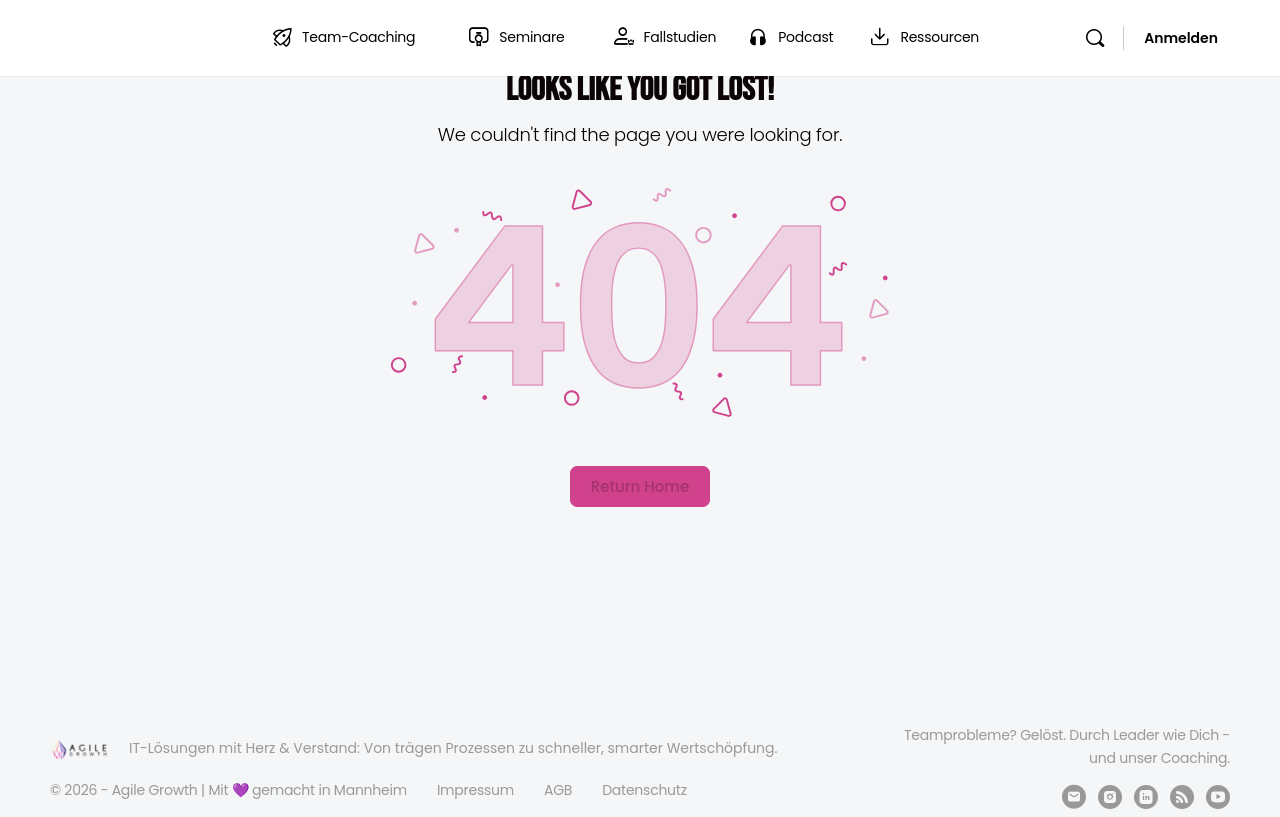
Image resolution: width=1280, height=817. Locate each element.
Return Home (640, 486)
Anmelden (1181, 38)
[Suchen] (1095, 38)
